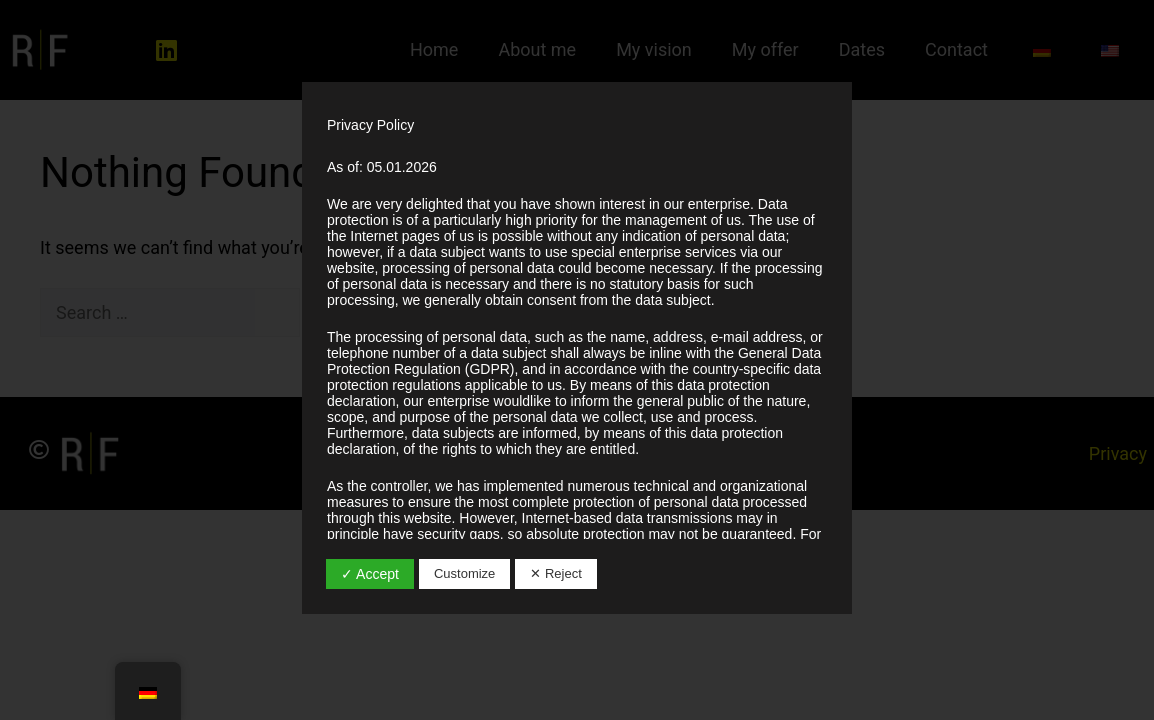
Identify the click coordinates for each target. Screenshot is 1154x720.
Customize (464, 573)
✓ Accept (370, 574)
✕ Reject (555, 573)
